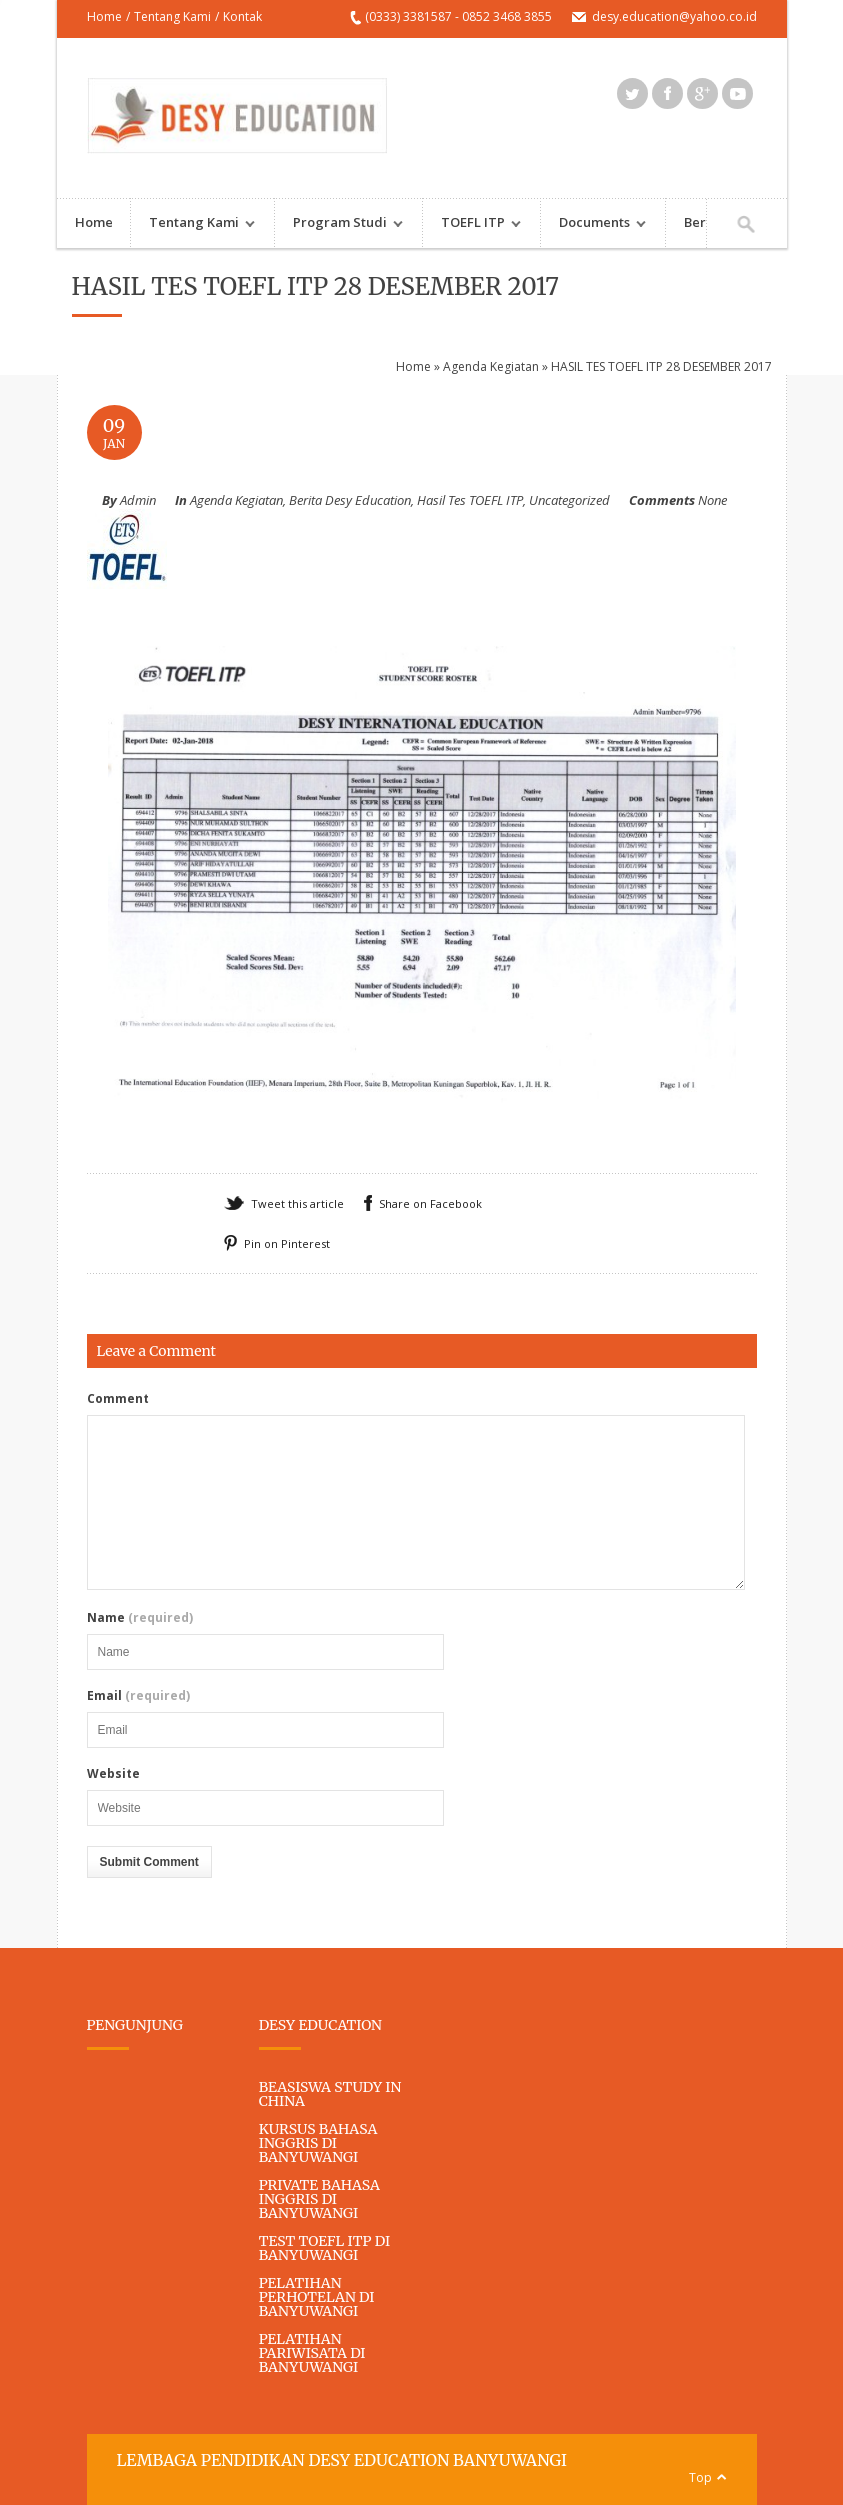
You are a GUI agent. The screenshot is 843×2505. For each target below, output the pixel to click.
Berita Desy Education (350, 500)
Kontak (242, 16)
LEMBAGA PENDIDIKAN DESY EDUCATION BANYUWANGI (342, 2460)
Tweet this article (297, 1203)
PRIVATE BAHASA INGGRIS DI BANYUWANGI (319, 2199)
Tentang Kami (172, 16)
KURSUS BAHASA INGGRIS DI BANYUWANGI (318, 2143)
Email (138, 1696)
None (712, 500)
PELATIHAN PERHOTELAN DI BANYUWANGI (317, 2297)
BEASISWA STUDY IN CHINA (330, 2094)
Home (104, 16)
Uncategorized (569, 500)
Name (140, 1618)
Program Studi (339, 224)
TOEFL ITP (472, 224)
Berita (703, 222)
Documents (594, 224)
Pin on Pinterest (287, 1243)
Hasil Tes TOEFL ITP (470, 500)
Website (113, 1774)
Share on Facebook (430, 1203)
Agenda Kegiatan (491, 366)
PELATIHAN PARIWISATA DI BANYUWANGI (312, 2353)
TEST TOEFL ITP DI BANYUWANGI (324, 2248)
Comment (118, 1399)
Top (700, 2477)
